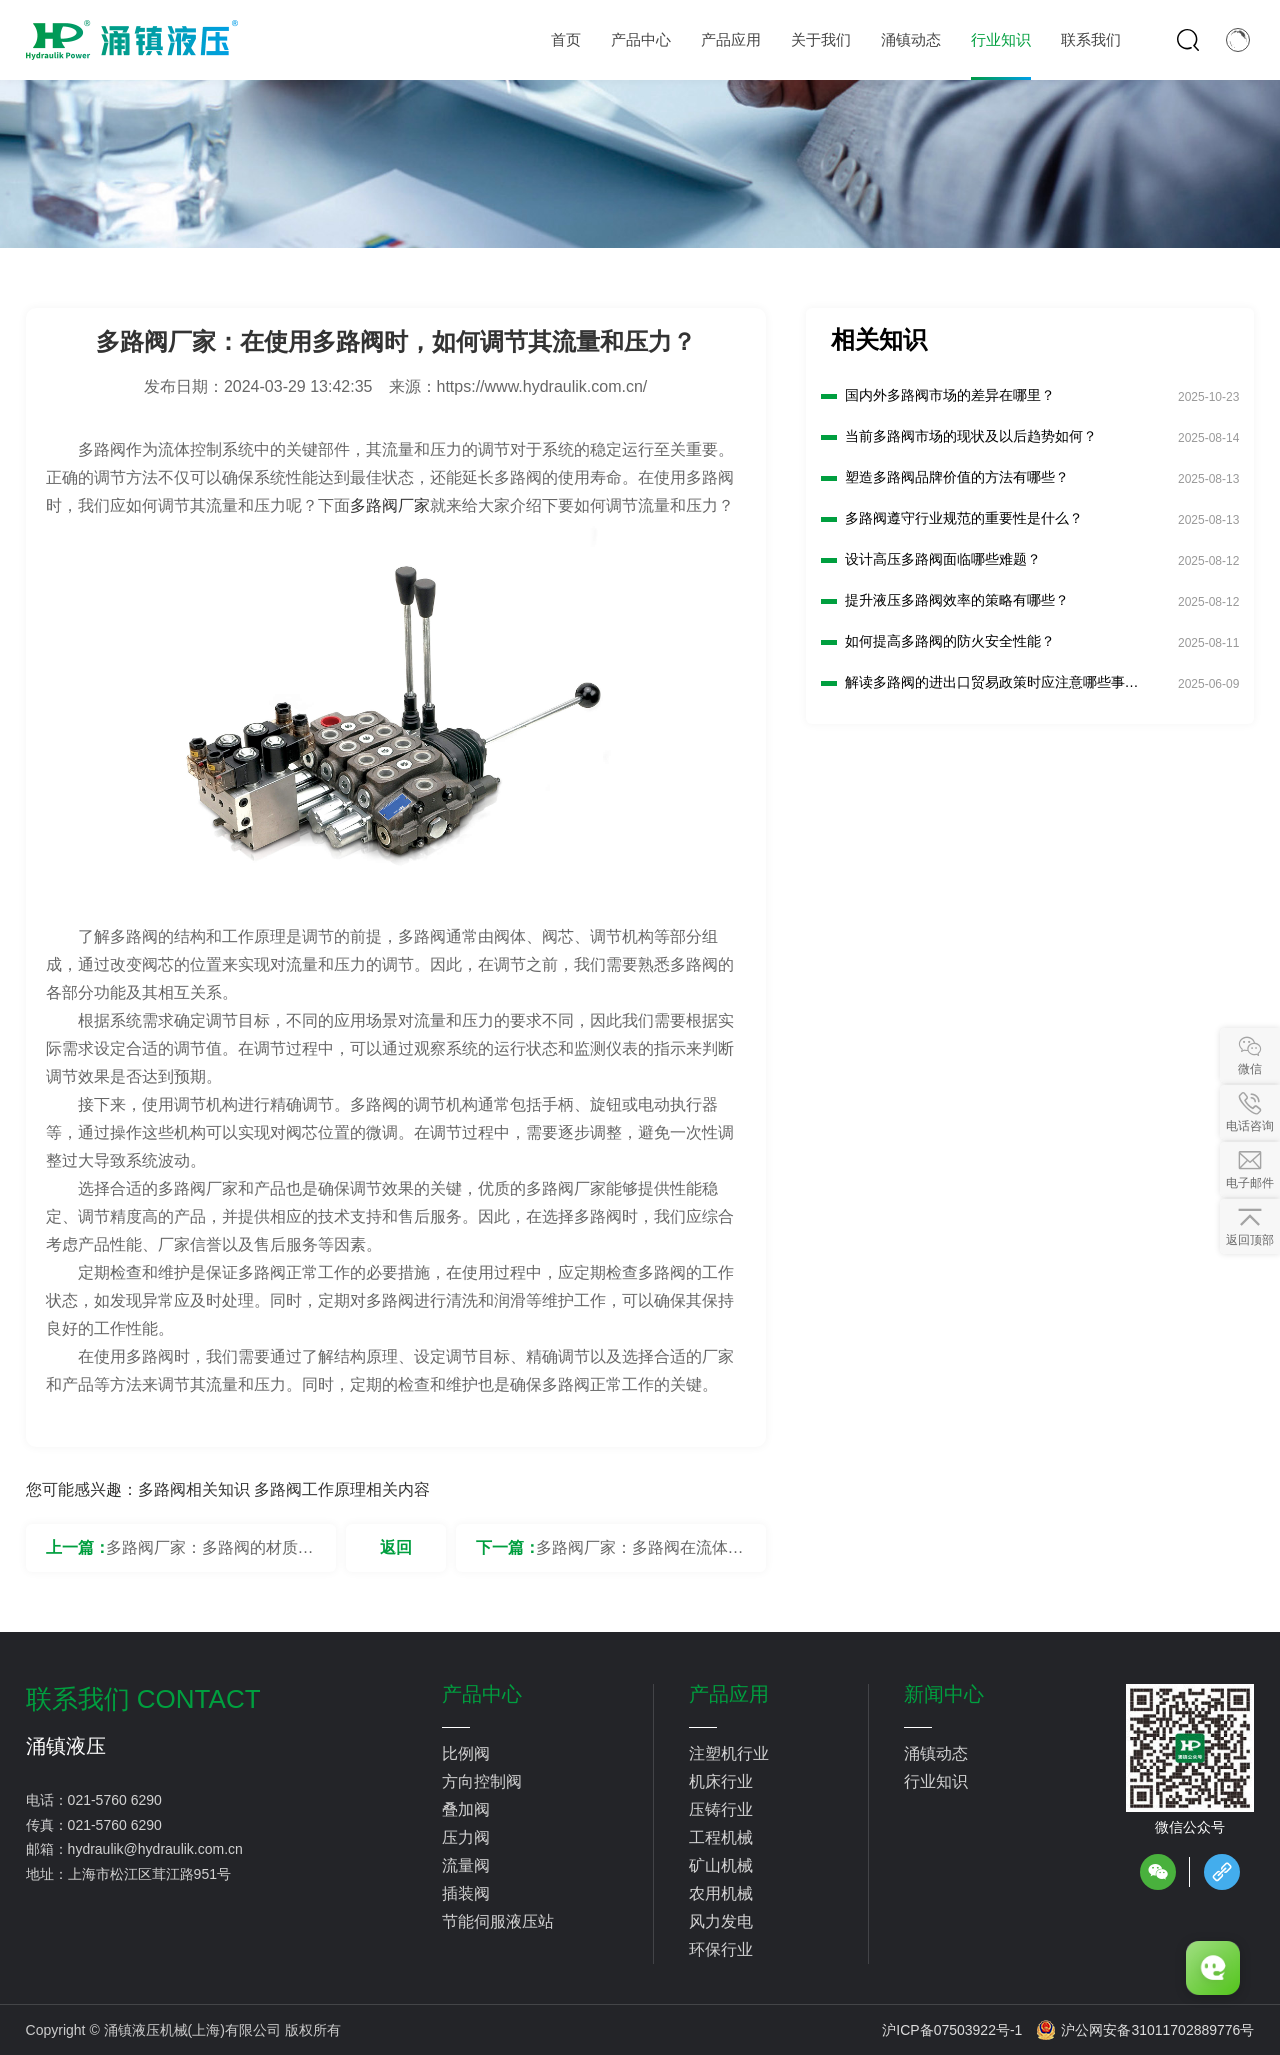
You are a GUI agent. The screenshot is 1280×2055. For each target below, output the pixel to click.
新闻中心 (944, 1694)
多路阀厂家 (390, 505)
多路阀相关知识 (194, 1489)
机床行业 (721, 1781)
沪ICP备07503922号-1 (952, 2030)
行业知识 (936, 1781)
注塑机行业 (729, 1753)
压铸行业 (721, 1809)
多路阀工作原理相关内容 (342, 1489)
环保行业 (721, 1949)
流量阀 (466, 1865)
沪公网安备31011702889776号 (1145, 2030)
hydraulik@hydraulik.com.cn (155, 1849)
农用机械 (721, 1893)
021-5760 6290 (115, 1800)
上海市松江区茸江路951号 (149, 1874)
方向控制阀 (482, 1781)
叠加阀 (466, 1809)
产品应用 (729, 1694)
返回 (396, 1547)
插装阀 (466, 1893)
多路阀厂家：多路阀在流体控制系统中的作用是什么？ (640, 1555)
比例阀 (466, 1753)
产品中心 (482, 1694)
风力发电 (721, 1921)
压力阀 (466, 1837)
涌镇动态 (936, 1753)
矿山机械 (721, 1865)
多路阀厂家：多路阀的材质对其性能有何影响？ (210, 1555)
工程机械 (721, 1837)
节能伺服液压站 (498, 1921)
